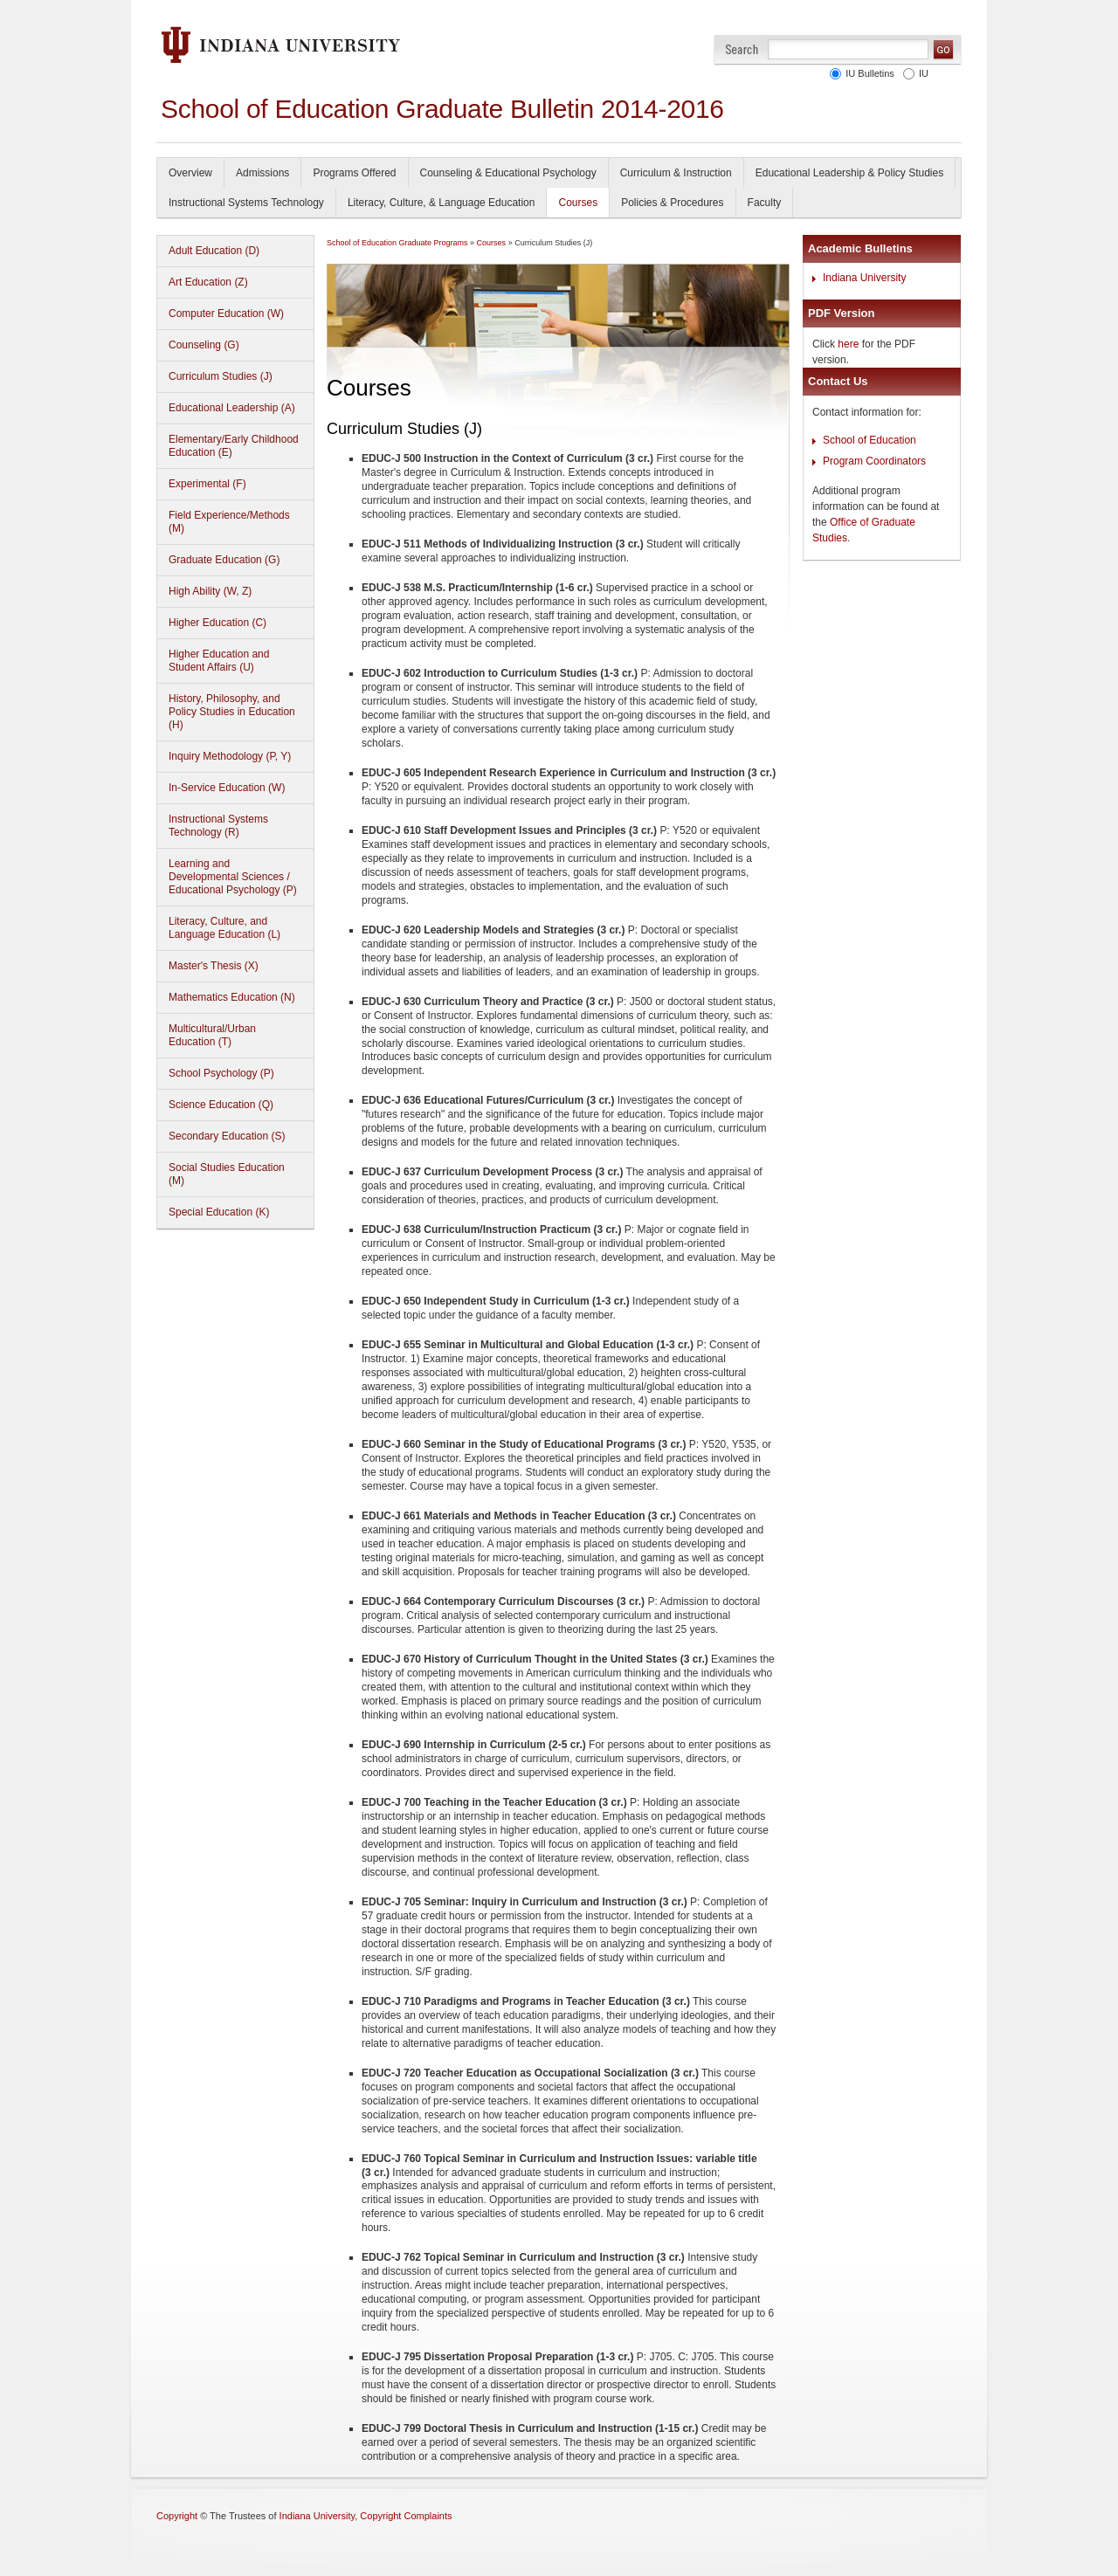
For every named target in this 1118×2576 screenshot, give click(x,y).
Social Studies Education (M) (227, 1174)
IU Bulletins (867, 73)
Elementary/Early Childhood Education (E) (234, 445)
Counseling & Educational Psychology (508, 173)
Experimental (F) (207, 484)
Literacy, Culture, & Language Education (441, 202)
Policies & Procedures (672, 202)
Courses (577, 202)
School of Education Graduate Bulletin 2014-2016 (442, 108)
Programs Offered (354, 173)
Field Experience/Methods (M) (229, 521)
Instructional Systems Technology (246, 202)
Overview (190, 173)
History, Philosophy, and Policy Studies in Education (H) (232, 711)
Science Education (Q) (221, 1105)
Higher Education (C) (217, 622)
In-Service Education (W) (227, 788)
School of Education (869, 440)
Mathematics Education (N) (232, 997)
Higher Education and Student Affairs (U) (219, 660)
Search (742, 49)
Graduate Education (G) (224, 560)
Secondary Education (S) (227, 1136)
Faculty (765, 202)
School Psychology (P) (221, 1073)
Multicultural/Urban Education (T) (212, 1035)
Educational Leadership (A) (232, 408)
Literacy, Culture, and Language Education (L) (224, 927)
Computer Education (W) (226, 313)
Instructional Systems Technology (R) (218, 825)
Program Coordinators (874, 461)
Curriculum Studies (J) (221, 376)
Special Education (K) (219, 1212)
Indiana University (864, 278)
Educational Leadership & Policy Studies (849, 173)
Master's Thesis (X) (214, 966)
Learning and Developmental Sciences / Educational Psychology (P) (233, 877)
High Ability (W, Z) (210, 591)
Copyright (176, 2516)
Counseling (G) (204, 345)
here (848, 344)
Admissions (262, 173)
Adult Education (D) (214, 251)
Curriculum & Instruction (676, 173)
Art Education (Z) (208, 282)
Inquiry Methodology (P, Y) (230, 756)
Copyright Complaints (406, 2516)
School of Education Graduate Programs (397, 242)
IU (921, 73)
